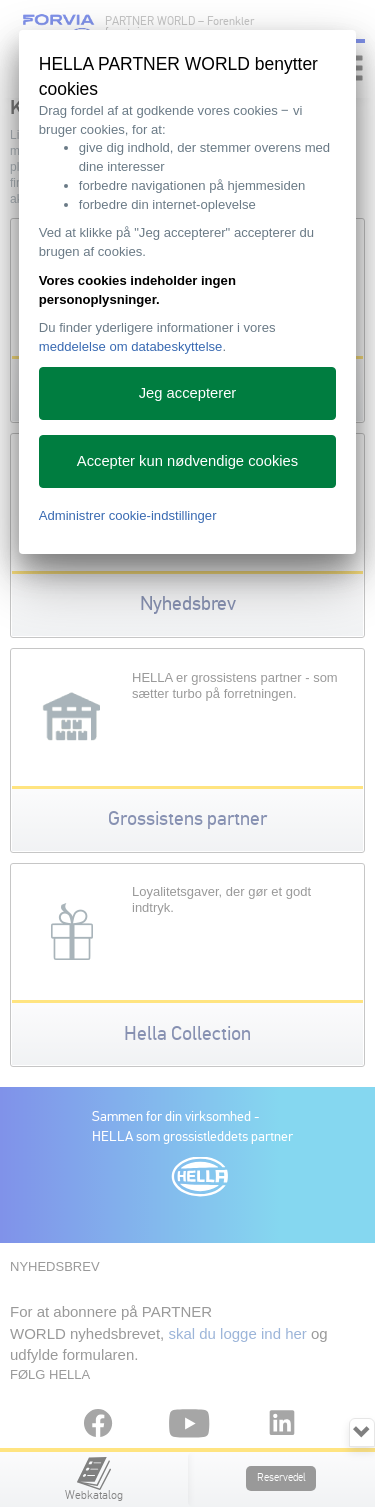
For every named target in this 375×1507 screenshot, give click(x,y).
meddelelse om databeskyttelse (131, 346)
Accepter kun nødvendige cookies (187, 461)
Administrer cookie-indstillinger (128, 515)
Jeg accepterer (188, 393)
